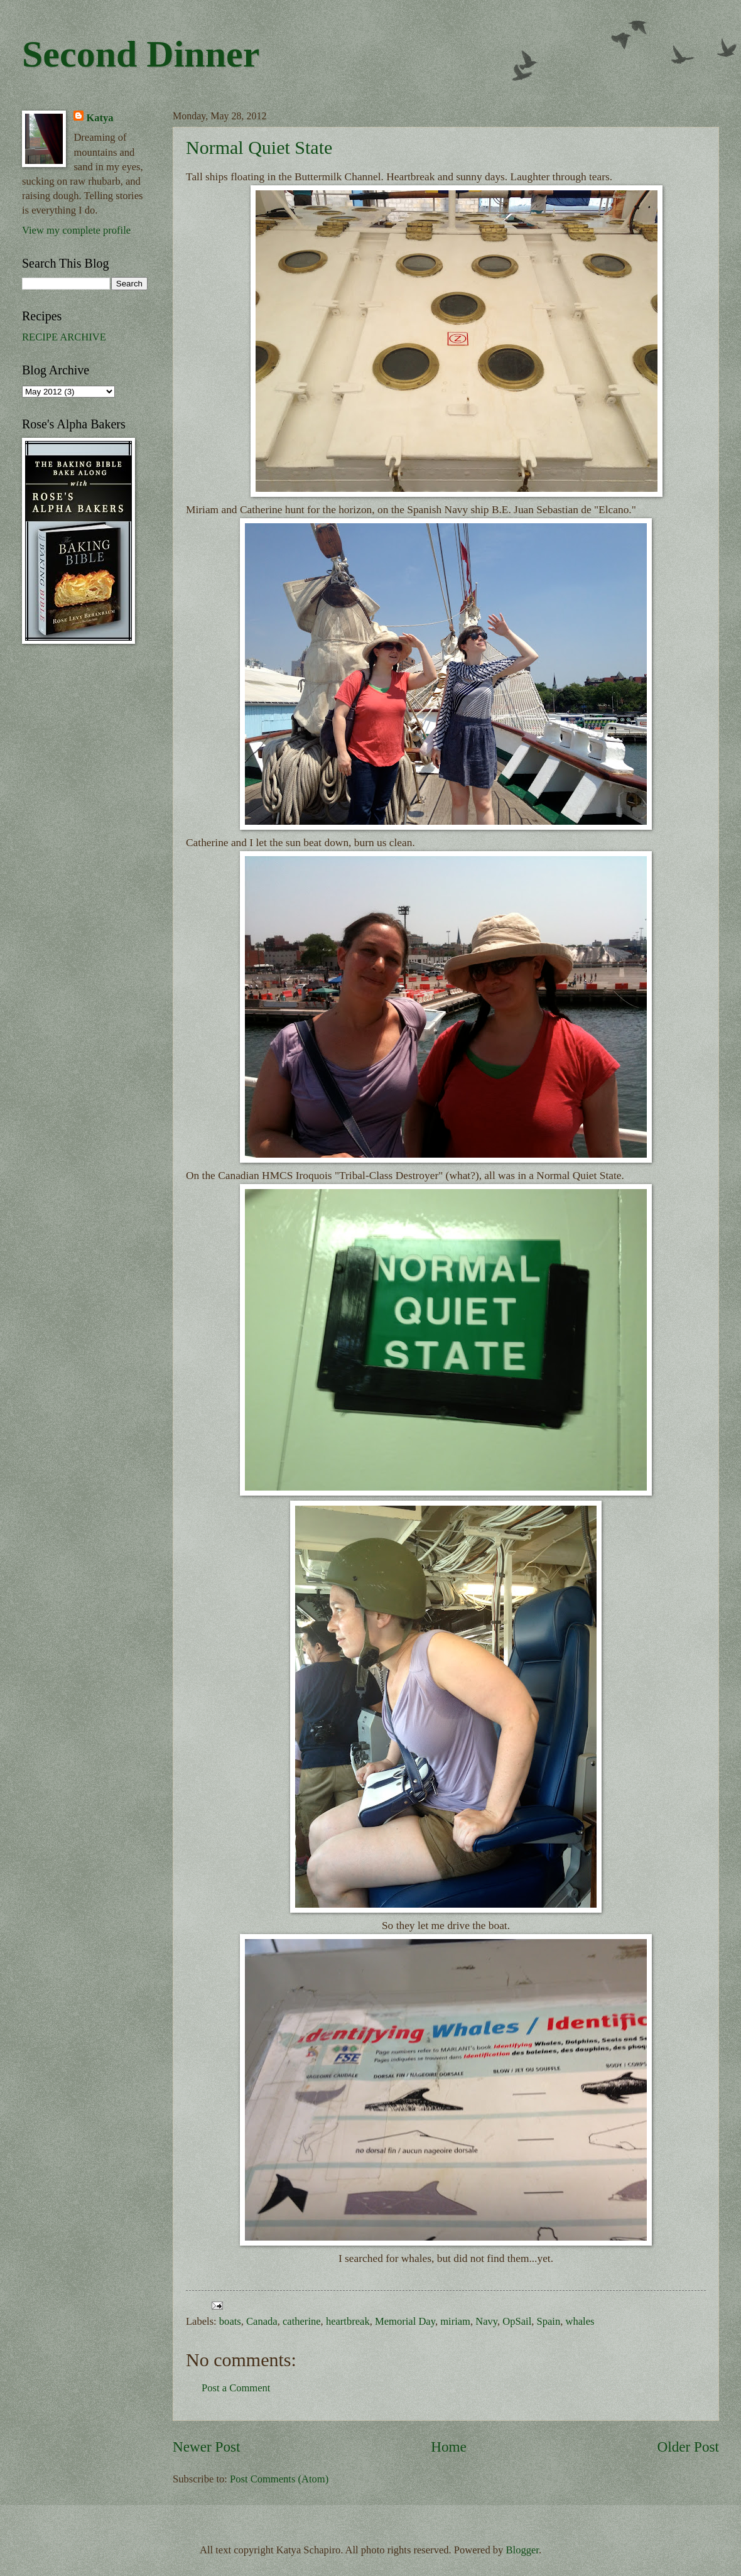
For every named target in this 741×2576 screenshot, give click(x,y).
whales (580, 2321)
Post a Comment (236, 2388)
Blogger (522, 2550)
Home (449, 2446)
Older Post (688, 2446)
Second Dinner (140, 54)
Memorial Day (405, 2321)
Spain (549, 2321)
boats (230, 2321)
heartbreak (348, 2321)
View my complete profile (76, 230)
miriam (455, 2321)
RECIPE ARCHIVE (64, 337)
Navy (486, 2321)
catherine (302, 2321)
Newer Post (206, 2446)
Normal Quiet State (259, 147)
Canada (262, 2321)
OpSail (516, 2321)
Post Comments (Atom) (279, 2479)
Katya (99, 118)
